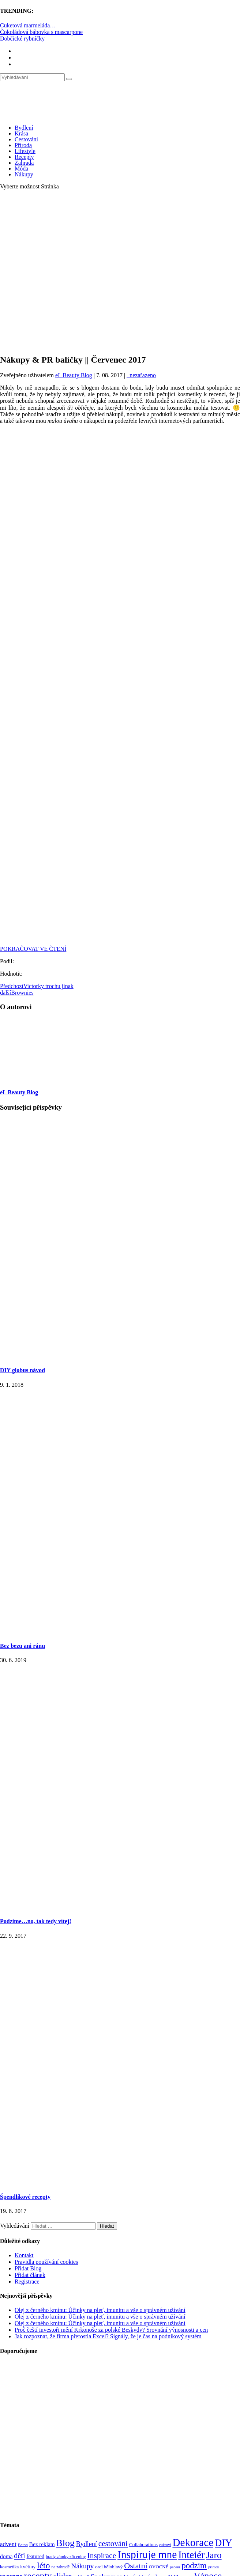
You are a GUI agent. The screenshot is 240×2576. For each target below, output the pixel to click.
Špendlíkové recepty (25, 2197)
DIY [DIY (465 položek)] (223, 2542)
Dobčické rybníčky (22, 38)
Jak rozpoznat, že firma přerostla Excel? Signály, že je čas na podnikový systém (108, 2336)
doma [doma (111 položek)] (6, 2556)
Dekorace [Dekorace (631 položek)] (192, 2542)
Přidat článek (30, 2275)
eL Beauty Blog (73, 375)
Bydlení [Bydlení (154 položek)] (86, 2544)
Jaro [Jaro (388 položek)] (213, 2555)
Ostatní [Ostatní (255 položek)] (135, 2565)
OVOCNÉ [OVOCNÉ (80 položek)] (159, 2566)
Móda (21, 168)
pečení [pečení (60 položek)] (175, 2567)
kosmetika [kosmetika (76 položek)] (9, 2566)
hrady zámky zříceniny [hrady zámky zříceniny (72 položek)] (66, 2556)
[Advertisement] (76, 272)
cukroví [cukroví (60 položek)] (165, 2545)
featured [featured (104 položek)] (35, 2556)
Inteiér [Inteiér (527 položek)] (191, 2554)
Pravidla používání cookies (46, 2262)
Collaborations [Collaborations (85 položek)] (143, 2544)
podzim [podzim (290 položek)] (194, 2565)
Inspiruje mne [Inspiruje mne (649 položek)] (147, 2554)
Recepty (24, 157)
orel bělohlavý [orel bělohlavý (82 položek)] (109, 2566)
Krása (21, 133)
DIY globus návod (22, 1370)
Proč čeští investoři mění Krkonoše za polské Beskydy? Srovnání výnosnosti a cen (111, 2330)
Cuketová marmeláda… (28, 25)
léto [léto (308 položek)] (43, 2565)
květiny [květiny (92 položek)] (27, 2566)
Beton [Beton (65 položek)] (23, 2544)
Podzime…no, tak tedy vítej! (35, 1921)
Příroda (23, 145)
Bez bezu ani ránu (22, 1646)
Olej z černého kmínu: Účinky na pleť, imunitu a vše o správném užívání (100, 2310)
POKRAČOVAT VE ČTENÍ (33, 949)
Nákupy (24, 174)
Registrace (27, 2281)
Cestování (26, 139)
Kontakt (24, 2255)
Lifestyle (25, 151)
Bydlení (24, 128)
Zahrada (24, 163)
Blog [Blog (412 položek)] (65, 2543)
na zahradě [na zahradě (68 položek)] (60, 2567)
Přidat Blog (28, 2268)
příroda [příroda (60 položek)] (214, 2567)
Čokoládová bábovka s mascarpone (41, 32)
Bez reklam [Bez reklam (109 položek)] (42, 2544)
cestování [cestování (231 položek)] (113, 2543)
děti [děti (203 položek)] (19, 2556)
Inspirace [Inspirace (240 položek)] (101, 2555)
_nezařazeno (141, 375)
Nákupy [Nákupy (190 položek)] (82, 2566)
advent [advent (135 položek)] (8, 2544)
